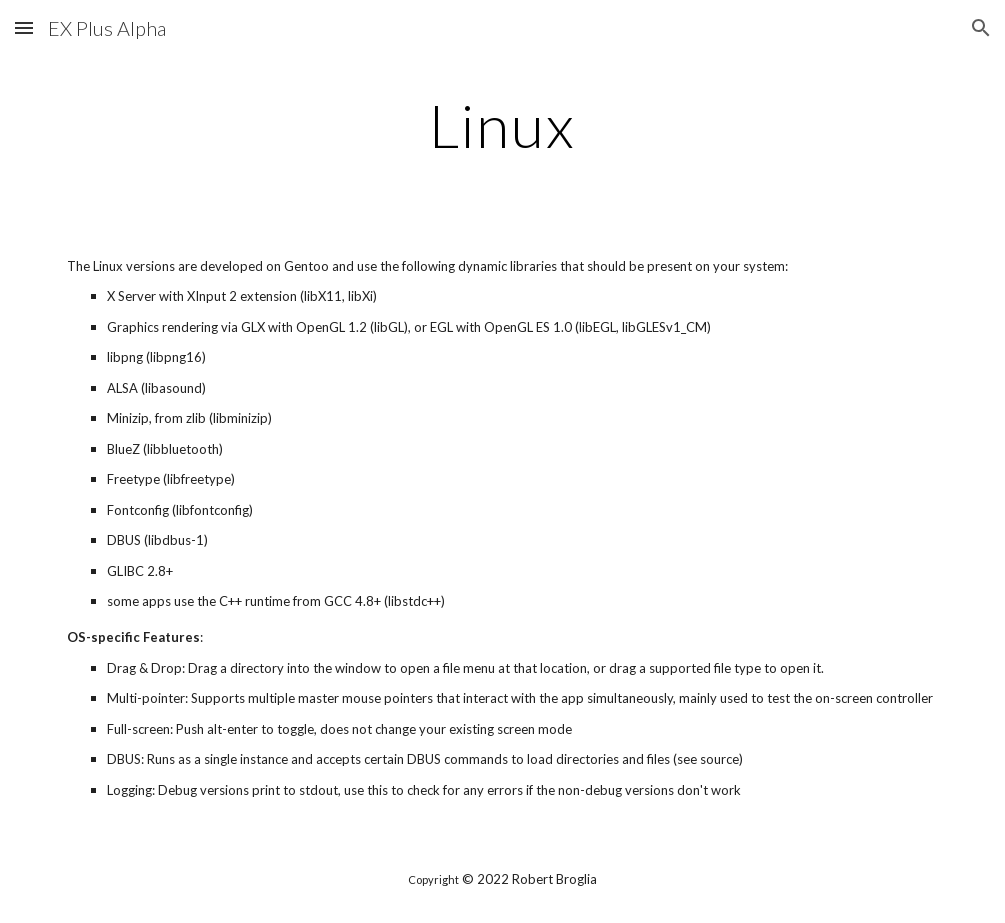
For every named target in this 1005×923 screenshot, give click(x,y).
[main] (502, 125)
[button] (24, 27)
